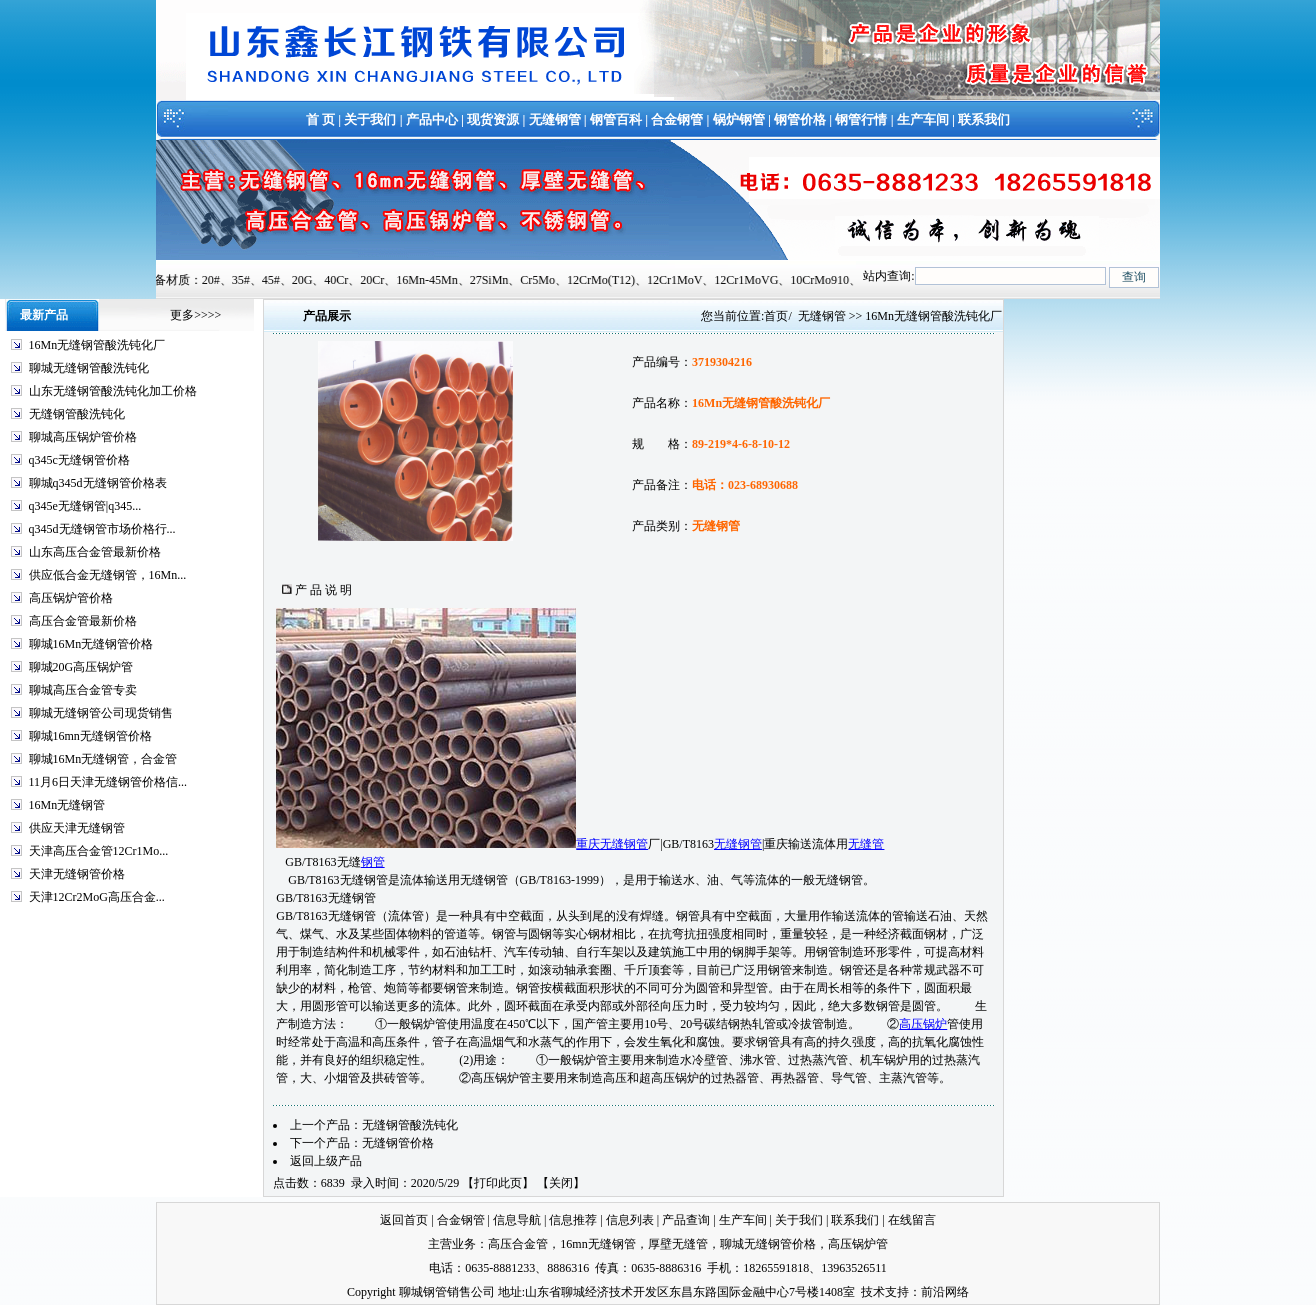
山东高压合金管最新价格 (95, 552)
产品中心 (432, 119)
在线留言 (912, 1220)
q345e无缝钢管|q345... (85, 506)
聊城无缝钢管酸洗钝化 (89, 368)
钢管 (373, 862)
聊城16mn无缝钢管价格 (90, 736)
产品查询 (686, 1220)
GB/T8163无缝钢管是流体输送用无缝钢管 (397, 880)
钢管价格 (800, 119)
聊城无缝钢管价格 (768, 1244)
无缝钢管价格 (398, 1143)
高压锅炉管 (858, 1244)
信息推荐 (573, 1220)
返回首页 (404, 1220)
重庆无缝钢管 (612, 844)
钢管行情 (861, 119)
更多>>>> (195, 315)
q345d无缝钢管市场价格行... (102, 529)
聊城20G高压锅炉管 (81, 667)
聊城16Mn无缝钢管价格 (91, 644)
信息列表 (630, 1220)
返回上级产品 (326, 1161)
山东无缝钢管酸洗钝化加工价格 (113, 391)
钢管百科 (616, 119)
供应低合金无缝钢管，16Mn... (108, 575)
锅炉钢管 (739, 119)
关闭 (561, 1183)
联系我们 (984, 119)
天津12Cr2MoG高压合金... (97, 897)
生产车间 (923, 119)
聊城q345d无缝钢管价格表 (98, 483)
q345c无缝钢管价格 (79, 460)
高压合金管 (518, 1244)
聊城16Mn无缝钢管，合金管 (103, 759)
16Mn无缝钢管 (67, 805)
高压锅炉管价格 (71, 598)
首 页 (320, 119)
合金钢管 (677, 119)
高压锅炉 (923, 1024)
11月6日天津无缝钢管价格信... (108, 782)
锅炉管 (590, 1060)
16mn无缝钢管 (597, 1244)
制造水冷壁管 (692, 1060)
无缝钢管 (555, 119)
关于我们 (370, 119)
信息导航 (517, 1220)
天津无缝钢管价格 (77, 874)
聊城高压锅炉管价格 (83, 437)
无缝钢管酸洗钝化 (77, 414)
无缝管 (866, 844)
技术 (873, 1292)
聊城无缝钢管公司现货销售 (101, 713)
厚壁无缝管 (678, 1244)
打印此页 (498, 1183)
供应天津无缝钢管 (77, 828)
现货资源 (493, 119)
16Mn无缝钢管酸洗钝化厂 (97, 345)
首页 (776, 316)
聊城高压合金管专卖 (83, 690)
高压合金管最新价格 (83, 621)
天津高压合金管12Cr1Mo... (99, 851)
